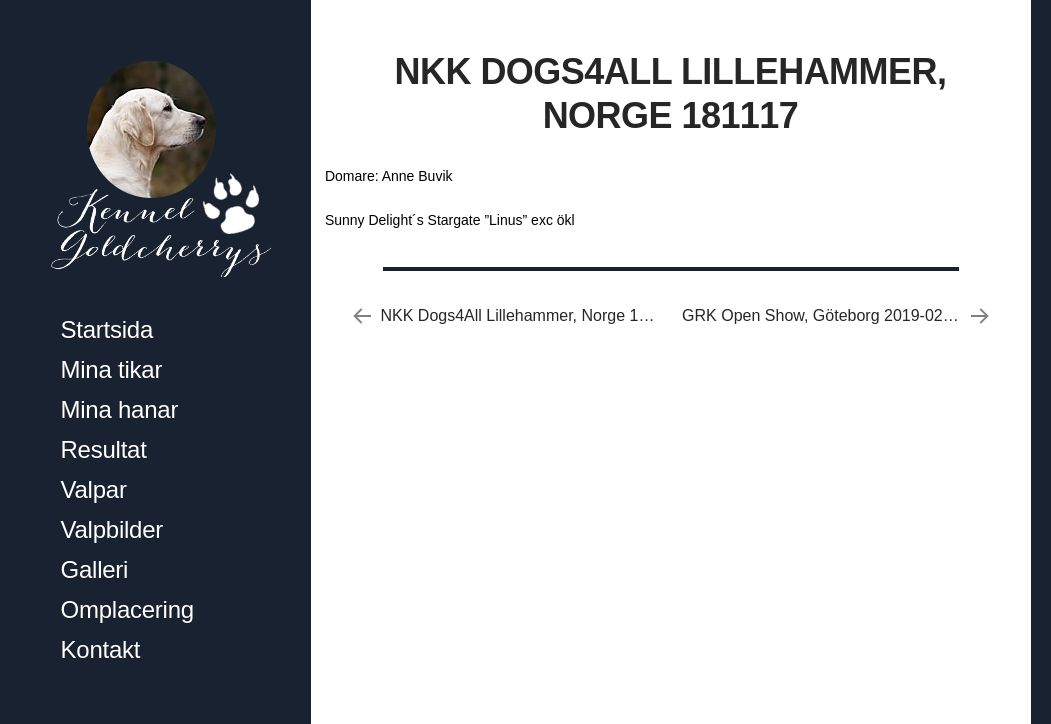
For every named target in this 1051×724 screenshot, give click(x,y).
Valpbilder (112, 529)
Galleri (95, 569)
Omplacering (127, 609)
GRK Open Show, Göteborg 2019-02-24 (824, 315)
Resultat (104, 449)
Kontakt (101, 649)
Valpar (94, 489)
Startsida (107, 329)
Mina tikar (112, 369)
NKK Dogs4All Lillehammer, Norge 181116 (532, 315)
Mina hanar (120, 409)
